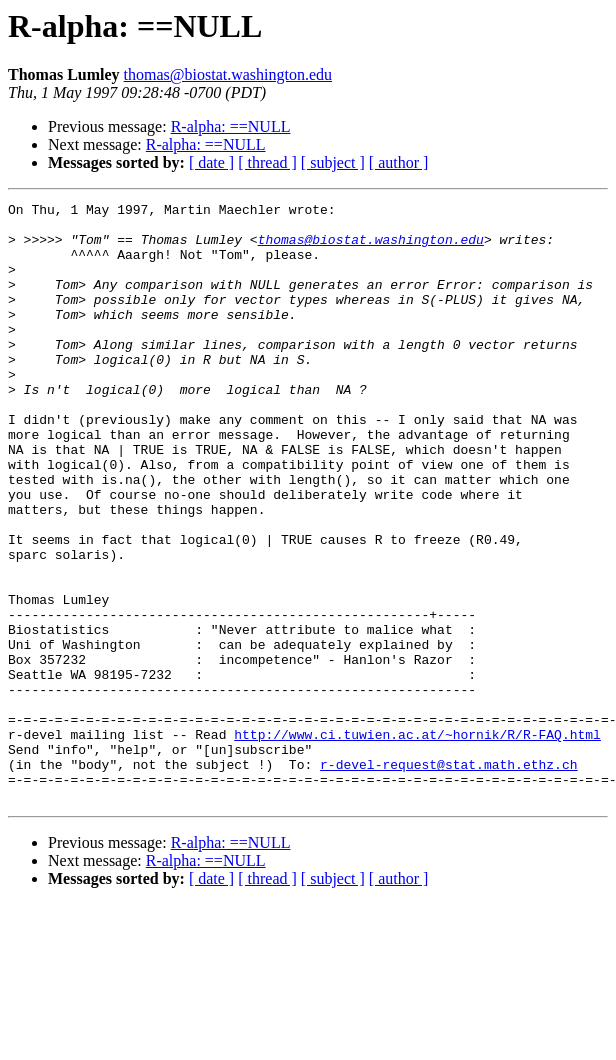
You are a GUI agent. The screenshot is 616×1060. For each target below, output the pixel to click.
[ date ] (211, 162)
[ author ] (399, 162)
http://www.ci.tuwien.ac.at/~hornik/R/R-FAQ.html (417, 842)
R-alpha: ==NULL (231, 126)
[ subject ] (333, 162)
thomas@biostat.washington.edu (228, 74)
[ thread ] (267, 162)
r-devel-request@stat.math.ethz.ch (448, 878)
